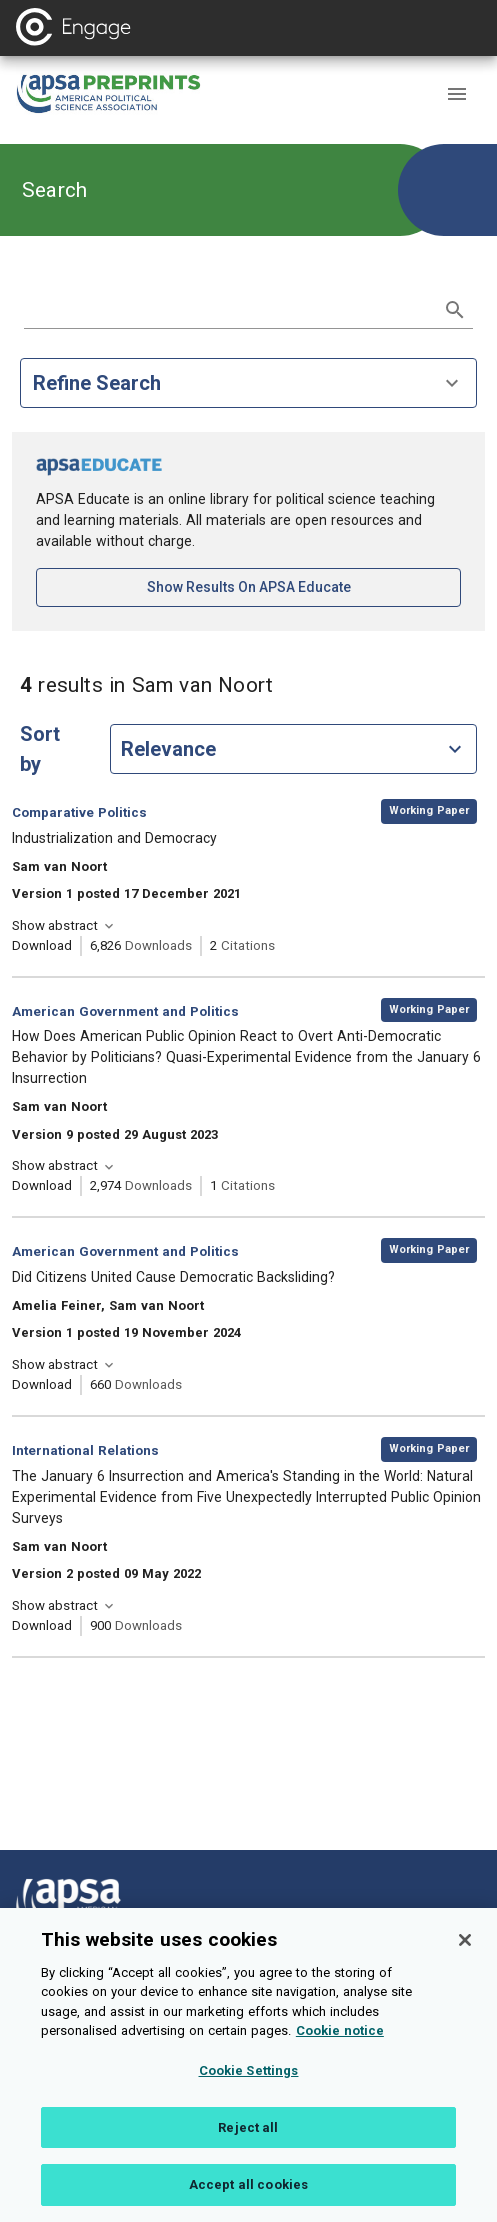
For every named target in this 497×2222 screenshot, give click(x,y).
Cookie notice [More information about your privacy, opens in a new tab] (340, 2058)
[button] (457, 94)
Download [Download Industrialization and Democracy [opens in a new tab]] (42, 945)
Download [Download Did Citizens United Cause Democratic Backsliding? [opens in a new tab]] (42, 1384)
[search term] (228, 308)
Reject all (248, 2155)
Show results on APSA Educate (304, 585)
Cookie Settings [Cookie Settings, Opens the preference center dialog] (249, 2098)
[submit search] (455, 310)
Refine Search (248, 383)
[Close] (465, 1968)
